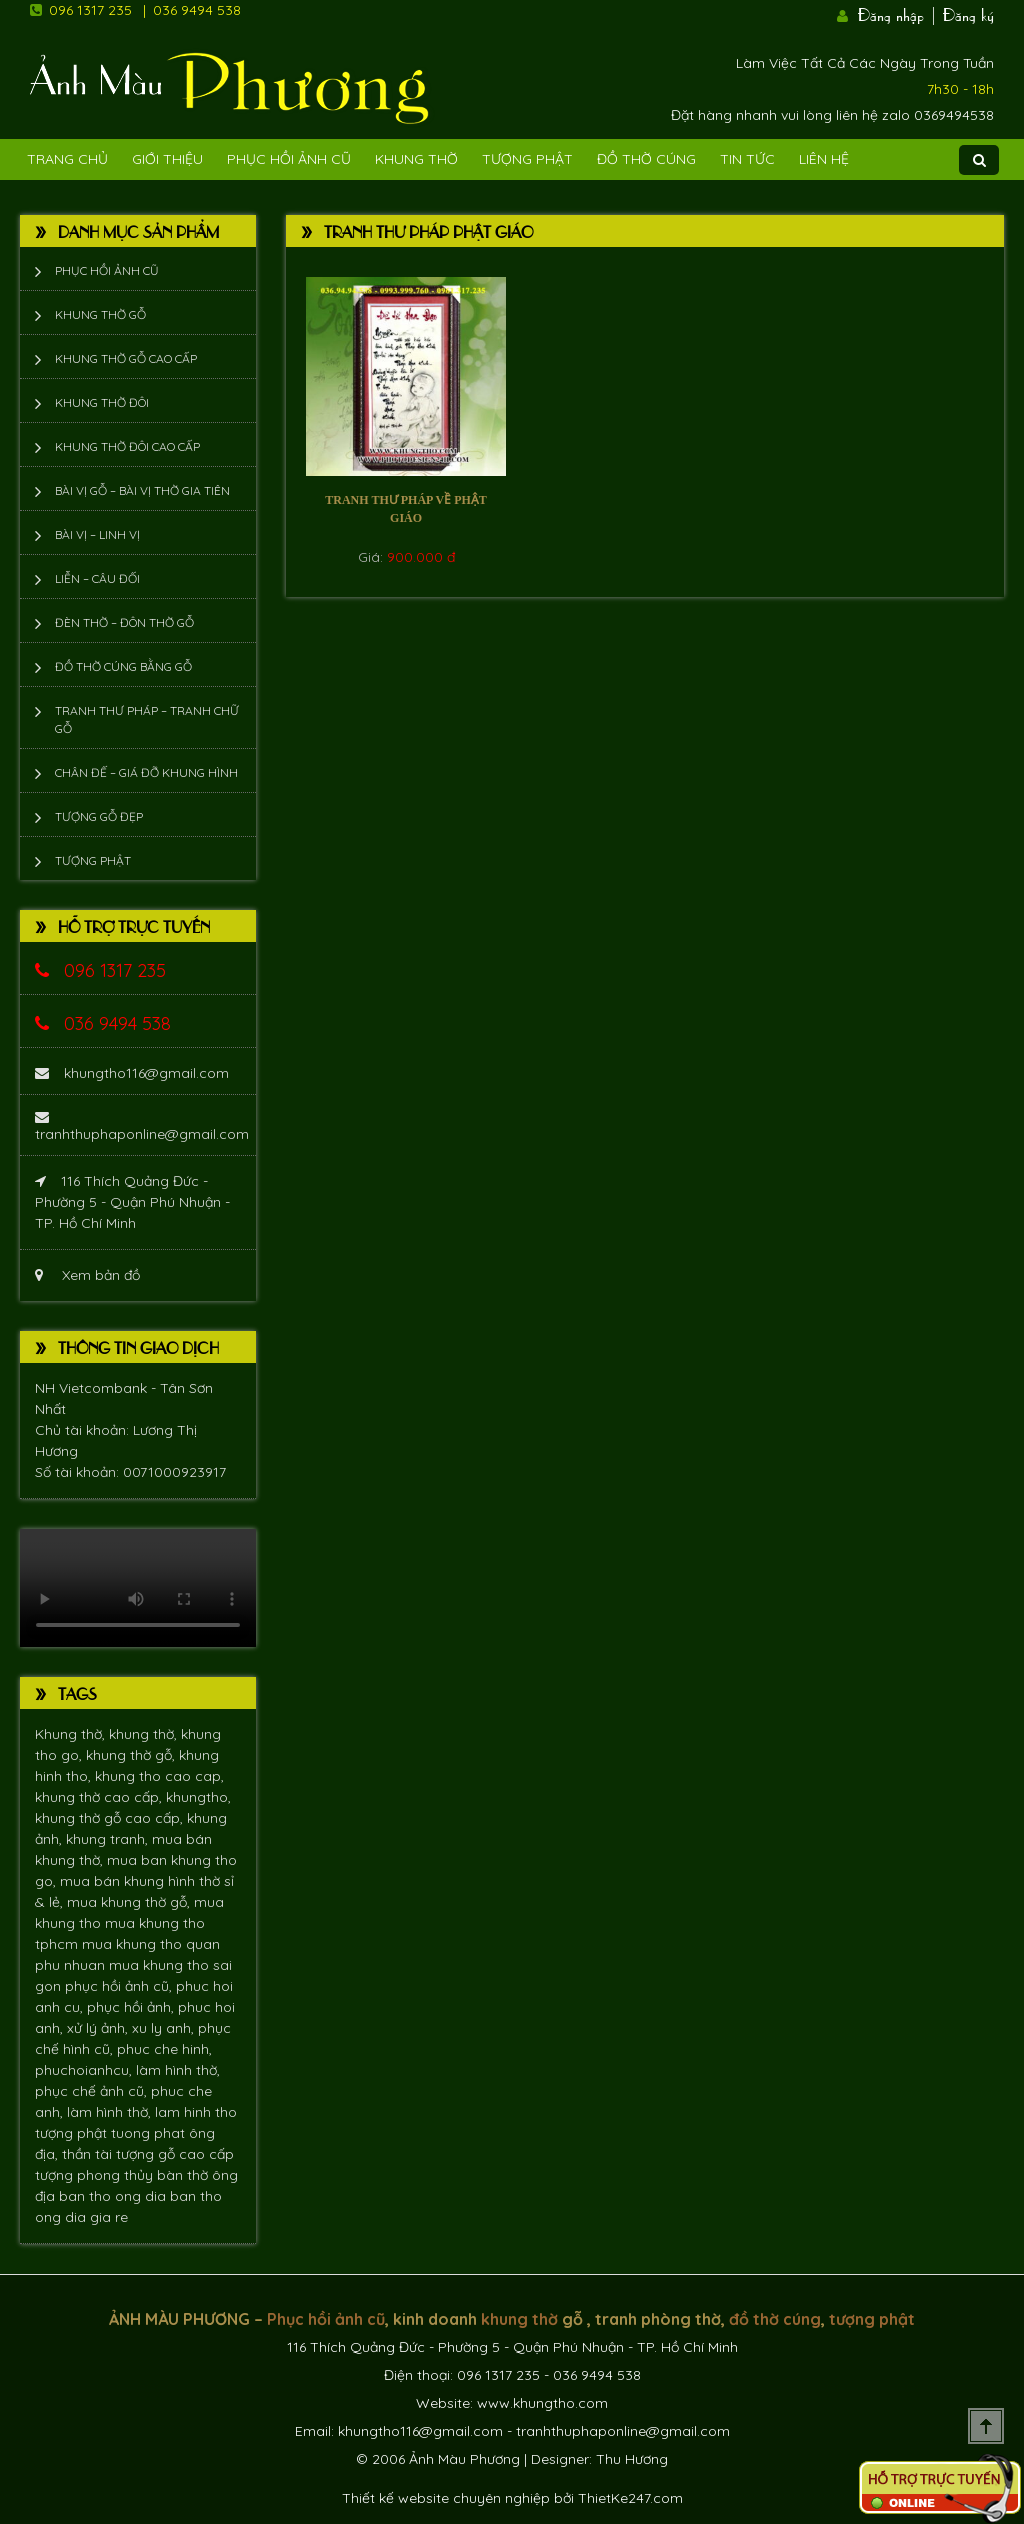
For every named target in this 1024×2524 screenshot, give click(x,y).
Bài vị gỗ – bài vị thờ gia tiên (142, 490)
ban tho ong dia (114, 2196)
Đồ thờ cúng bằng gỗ (123, 666)
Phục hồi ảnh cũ (289, 159)
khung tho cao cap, (159, 1776)
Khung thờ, (72, 1734)
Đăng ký (968, 13)
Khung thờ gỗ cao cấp (126, 358)
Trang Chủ (67, 159)
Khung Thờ (416, 159)
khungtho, (198, 1797)
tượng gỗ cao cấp (175, 2154)
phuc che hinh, (164, 2049)
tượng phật (73, 2133)
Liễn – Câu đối (97, 578)
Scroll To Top (986, 2426)
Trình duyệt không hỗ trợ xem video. (138, 1588)
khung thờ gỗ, (132, 1755)
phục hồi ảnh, (132, 2007)
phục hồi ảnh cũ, (120, 1986)
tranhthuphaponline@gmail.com (142, 1126)
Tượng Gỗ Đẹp (99, 816)
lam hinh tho (196, 2112)
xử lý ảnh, (99, 2028)
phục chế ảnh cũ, (93, 2091)
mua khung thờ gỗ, (130, 1902)
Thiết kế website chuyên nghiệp (446, 2498)
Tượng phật (527, 159)
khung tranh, (109, 1839)
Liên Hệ (824, 159)
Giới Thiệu (167, 159)
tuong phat (150, 2133)
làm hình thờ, (178, 2070)
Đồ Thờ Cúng (646, 159)
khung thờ (519, 2319)
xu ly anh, (165, 2028)
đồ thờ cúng (775, 2319)
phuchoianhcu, (85, 2070)
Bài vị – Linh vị (97, 534)
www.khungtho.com (542, 2403)
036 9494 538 (197, 10)
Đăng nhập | (898, 13)
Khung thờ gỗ (100, 314)
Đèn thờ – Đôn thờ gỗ (124, 622)
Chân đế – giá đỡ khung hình (146, 772)
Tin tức (747, 159)
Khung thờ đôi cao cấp (127, 446)
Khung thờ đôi (102, 402)
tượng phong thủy (96, 2175)
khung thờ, (145, 1734)
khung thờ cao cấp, (100, 1797)
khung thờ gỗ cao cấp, (111, 1818)
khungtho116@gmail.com (132, 1073)
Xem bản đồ (87, 1275)
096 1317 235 (90, 10)
